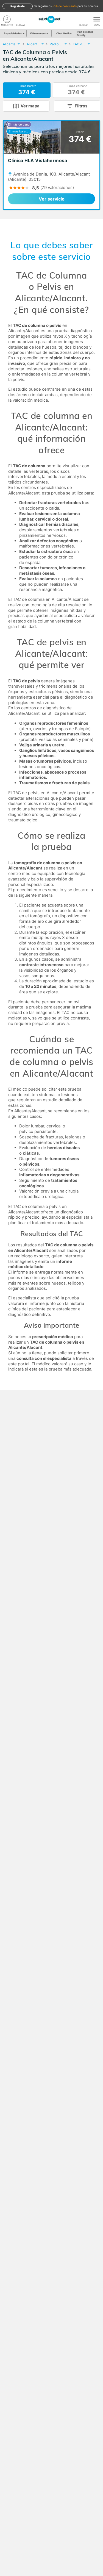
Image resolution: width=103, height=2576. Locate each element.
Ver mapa (30, 106)
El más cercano (76, 90)
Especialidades (14, 33)
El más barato (27, 90)
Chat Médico (64, 33)
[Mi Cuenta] (7, 19)
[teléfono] (20, 19)
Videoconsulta (39, 33)
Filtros (81, 106)
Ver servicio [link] (52, 199)
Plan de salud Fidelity (85, 33)
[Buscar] (84, 19)
